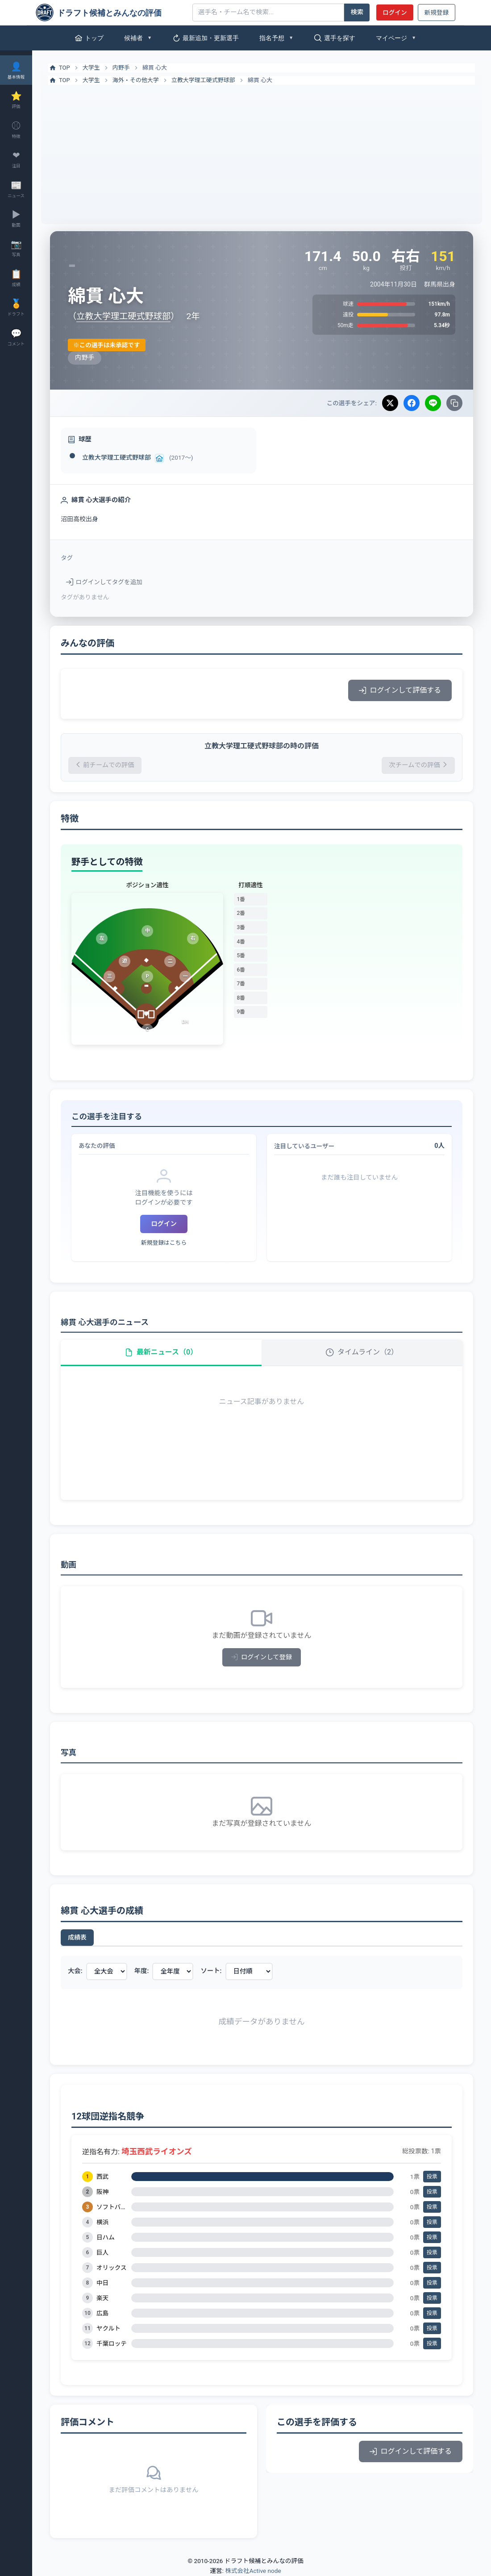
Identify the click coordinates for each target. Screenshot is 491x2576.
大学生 (91, 67)
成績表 (77, 1937)
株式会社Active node (253, 2570)
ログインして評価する (400, 690)
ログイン (395, 12)
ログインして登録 (261, 1657)
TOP (59, 67)
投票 (432, 2176)
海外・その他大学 (135, 80)
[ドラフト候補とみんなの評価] (111, 12)
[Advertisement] (261, 151)
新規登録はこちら (164, 1242)
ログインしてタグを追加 (104, 582)
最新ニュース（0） (161, 1352)
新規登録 (436, 12)
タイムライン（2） (362, 1352)
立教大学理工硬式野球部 (203, 80)
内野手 (121, 67)
